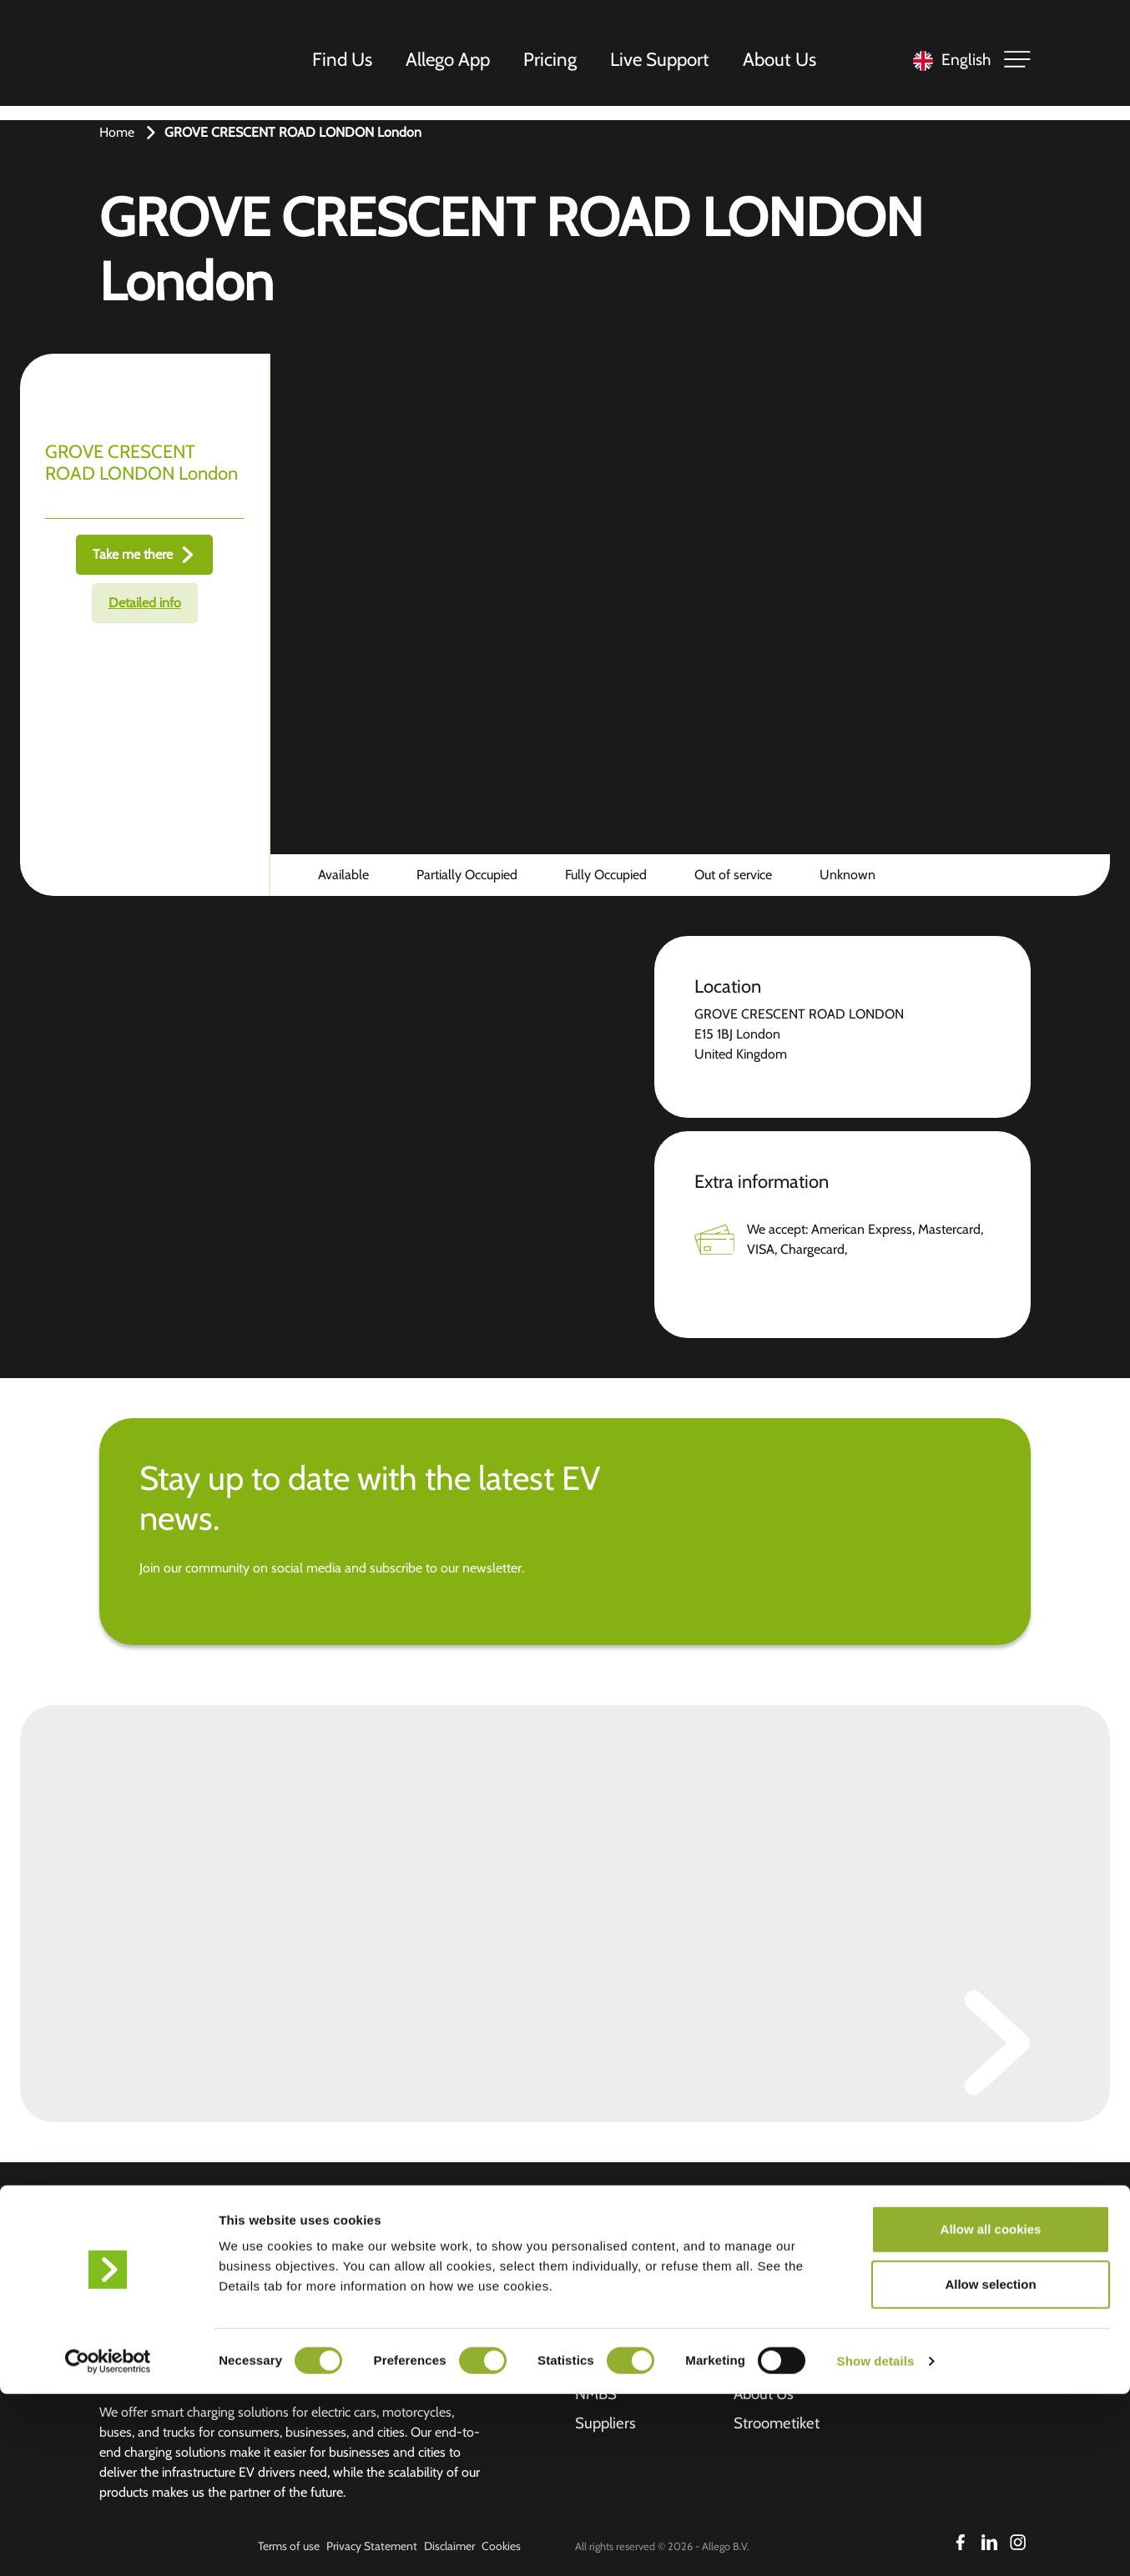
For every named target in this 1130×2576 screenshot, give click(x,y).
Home (116, 132)
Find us (599, 2245)
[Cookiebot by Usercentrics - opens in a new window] (108, 2543)
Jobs (748, 2277)
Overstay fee (779, 2340)
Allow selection (990, 2466)
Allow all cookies (991, 2411)
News (753, 2308)
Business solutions (638, 2308)
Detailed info (144, 603)
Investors (765, 2245)
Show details (876, 2543)
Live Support (664, 66)
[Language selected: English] (948, 67)
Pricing (555, 66)
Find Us (347, 66)
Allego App (453, 66)
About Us (784, 66)
